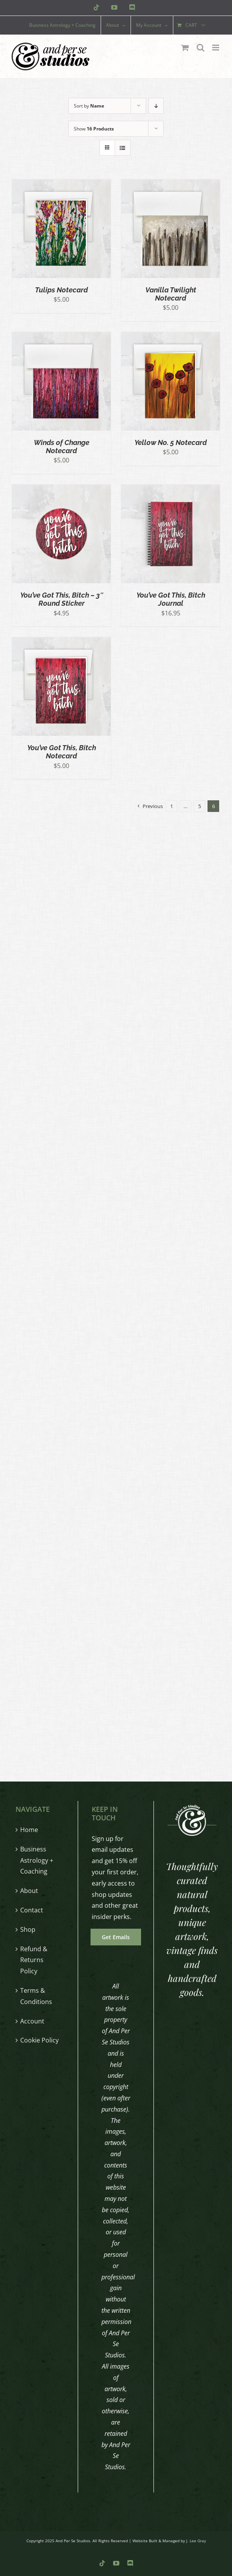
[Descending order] (156, 106)
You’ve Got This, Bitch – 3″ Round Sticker (61, 599)
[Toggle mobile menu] (216, 47)
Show (94, 128)
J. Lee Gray (196, 2540)
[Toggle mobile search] (200, 47)
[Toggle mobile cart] (185, 47)
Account (32, 2021)
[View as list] (122, 147)
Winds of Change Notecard (61, 446)
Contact (31, 1910)
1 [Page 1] (171, 806)
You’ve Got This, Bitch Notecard (61, 752)
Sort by (89, 106)
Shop (27, 1929)
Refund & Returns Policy (33, 1960)
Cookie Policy (39, 2040)
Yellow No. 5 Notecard (170, 442)
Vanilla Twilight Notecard (170, 294)
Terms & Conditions (36, 1996)
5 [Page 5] (199, 806)
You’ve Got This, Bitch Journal (170, 599)
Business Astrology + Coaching (36, 1860)
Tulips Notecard (61, 290)
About (29, 1890)
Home (29, 1829)
